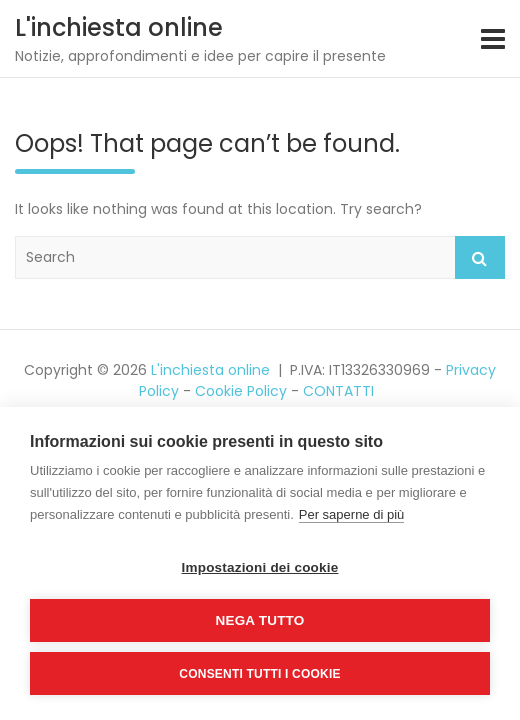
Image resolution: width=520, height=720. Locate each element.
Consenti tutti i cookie (259, 674)
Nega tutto (260, 620)
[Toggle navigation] (493, 39)
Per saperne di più (352, 514)
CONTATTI (338, 391)
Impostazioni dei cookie (260, 567)
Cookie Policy (241, 391)
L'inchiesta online (119, 27)
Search (480, 257)
